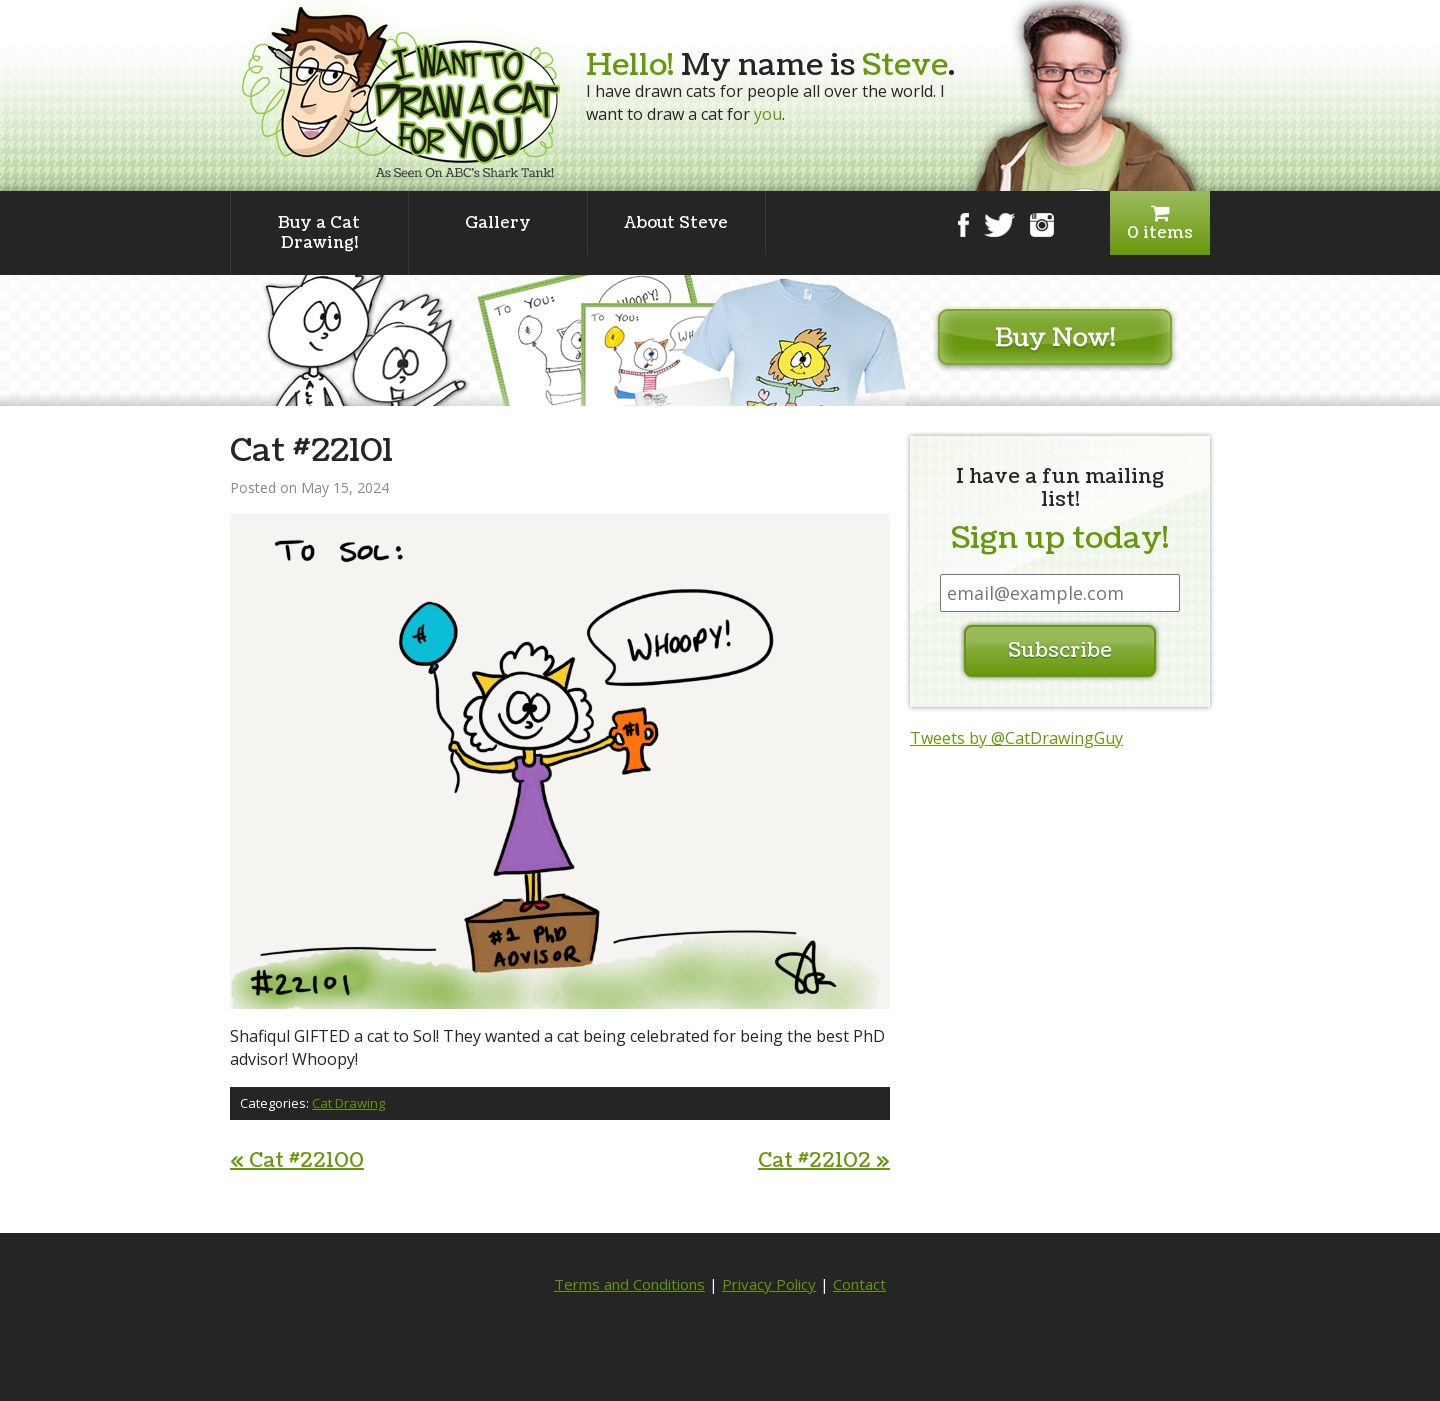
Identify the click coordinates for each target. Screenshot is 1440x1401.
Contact (859, 1284)
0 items (1160, 223)
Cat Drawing (348, 1103)
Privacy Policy (769, 1284)
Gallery (498, 223)
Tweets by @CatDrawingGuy (1016, 738)
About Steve (676, 223)
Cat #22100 (297, 1161)
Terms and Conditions (629, 1284)
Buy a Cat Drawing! (319, 233)
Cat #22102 (824, 1161)
